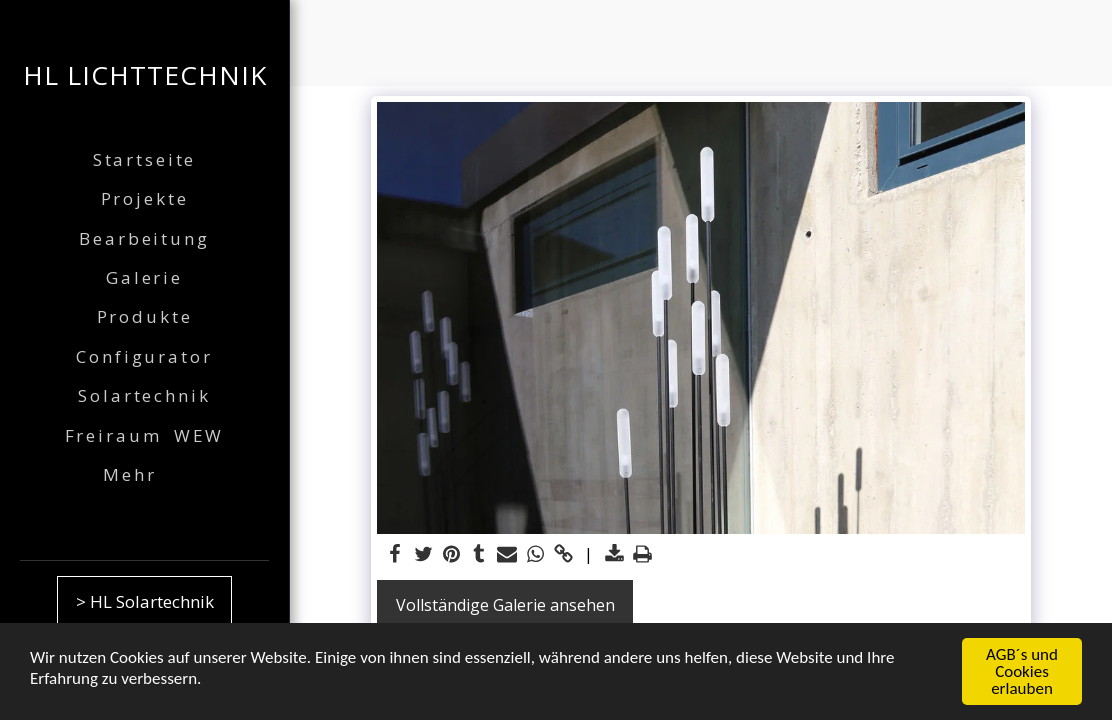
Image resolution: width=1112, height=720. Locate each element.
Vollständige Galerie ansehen (505, 605)
